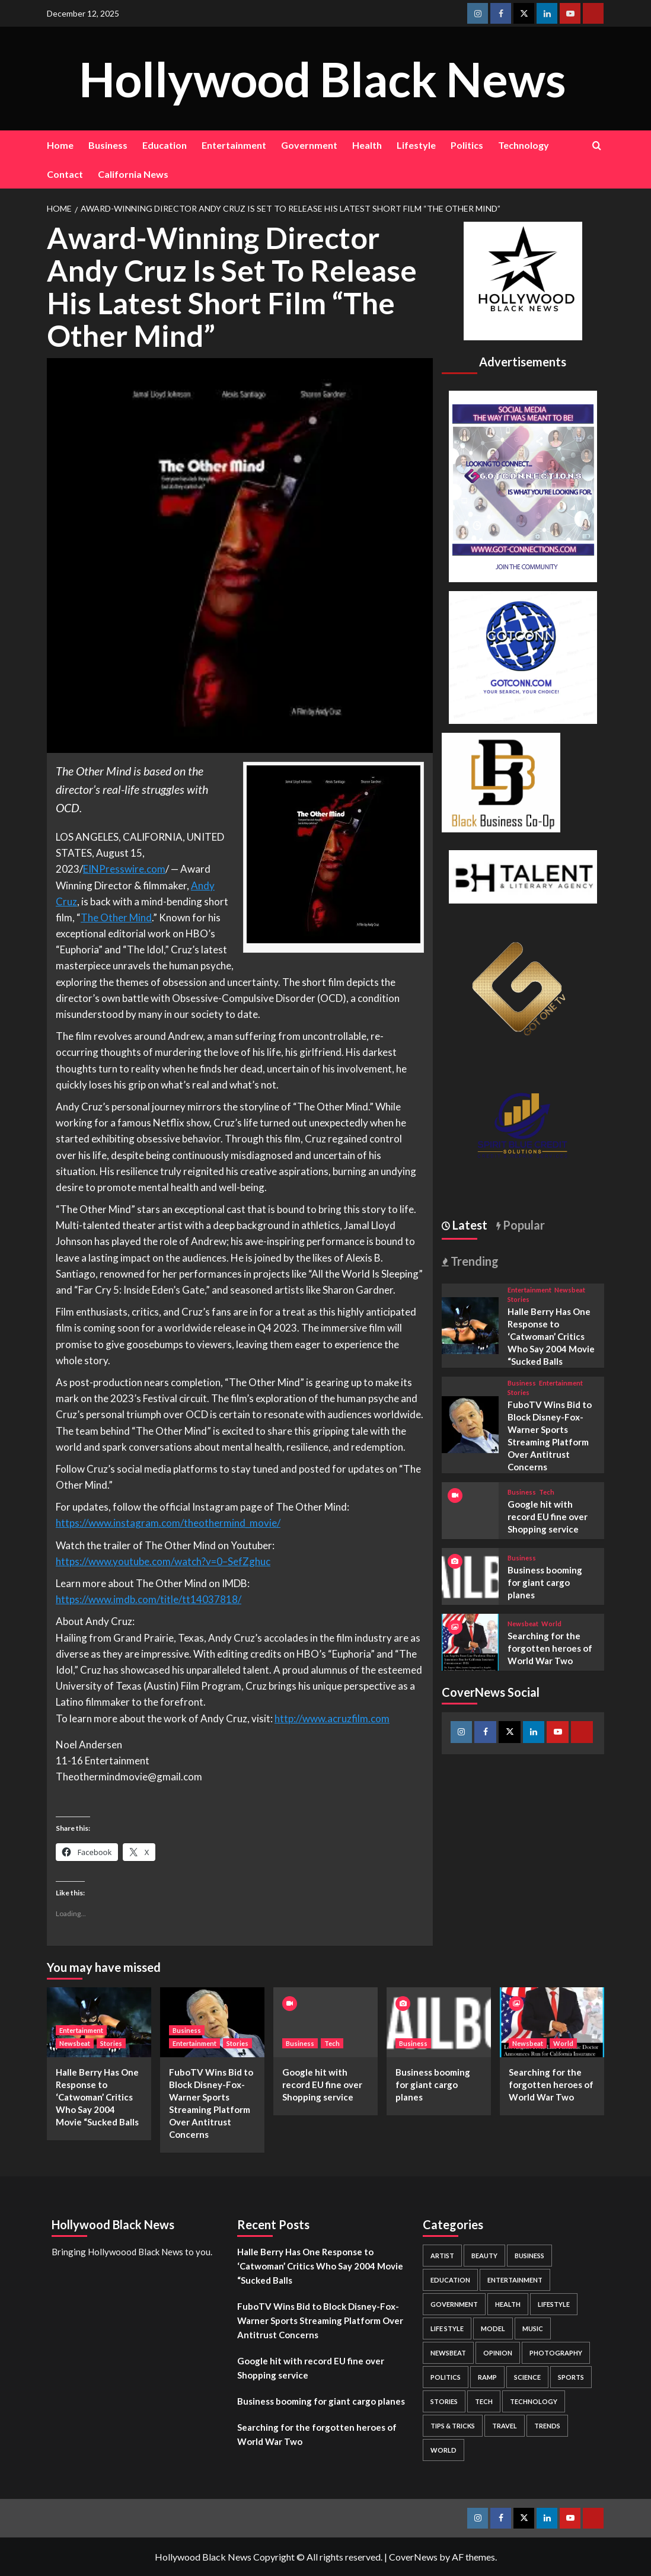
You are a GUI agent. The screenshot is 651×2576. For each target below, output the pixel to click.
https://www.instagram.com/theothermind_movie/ (168, 1523)
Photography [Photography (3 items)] (555, 2353)
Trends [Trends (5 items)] (547, 2426)
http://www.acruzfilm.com (332, 1718)
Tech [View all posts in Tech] (546, 1492)
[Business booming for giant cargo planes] (470, 1575)
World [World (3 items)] (443, 2450)
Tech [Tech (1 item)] (484, 2401)
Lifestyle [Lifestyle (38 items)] (554, 2304)
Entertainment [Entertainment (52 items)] (514, 2280)
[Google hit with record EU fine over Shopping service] (325, 2022)
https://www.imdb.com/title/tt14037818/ (148, 1599)
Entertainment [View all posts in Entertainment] (529, 1290)
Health (367, 145)
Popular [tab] (522, 1225)
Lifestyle (416, 145)
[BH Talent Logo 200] (523, 875)
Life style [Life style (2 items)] (447, 2328)
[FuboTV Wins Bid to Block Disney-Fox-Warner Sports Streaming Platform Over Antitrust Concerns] (470, 1423)
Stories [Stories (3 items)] (444, 2401)
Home (60, 145)
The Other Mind (116, 917)
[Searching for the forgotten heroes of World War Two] (470, 1640)
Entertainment (234, 145)
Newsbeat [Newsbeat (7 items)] (448, 2353)
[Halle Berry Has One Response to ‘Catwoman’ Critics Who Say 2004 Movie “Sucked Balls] (470, 1324)
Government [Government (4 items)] (454, 2304)
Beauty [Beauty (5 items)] (484, 2255)
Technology (523, 145)
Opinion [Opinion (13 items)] (497, 2353)
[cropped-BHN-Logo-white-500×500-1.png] (523, 279)
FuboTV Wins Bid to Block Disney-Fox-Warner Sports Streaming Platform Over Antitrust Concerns (320, 2320)
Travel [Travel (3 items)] (504, 2426)
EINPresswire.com (124, 869)
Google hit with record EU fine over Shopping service (548, 1516)
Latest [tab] (468, 1225)
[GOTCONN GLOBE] (523, 656)
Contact (65, 174)
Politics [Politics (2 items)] (445, 2377)
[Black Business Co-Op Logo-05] (501, 781)
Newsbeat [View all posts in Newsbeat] (569, 1290)
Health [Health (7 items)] (508, 2304)
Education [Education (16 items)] (450, 2280)
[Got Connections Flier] (523, 484)
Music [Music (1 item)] (532, 2328)
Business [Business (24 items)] (529, 2255)
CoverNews (413, 2556)
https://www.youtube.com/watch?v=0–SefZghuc (163, 1561)
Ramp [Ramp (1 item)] (487, 2377)
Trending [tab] (473, 1261)
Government (309, 145)
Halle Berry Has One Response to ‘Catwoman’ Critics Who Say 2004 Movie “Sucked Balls (551, 1336)
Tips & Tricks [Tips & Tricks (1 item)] (452, 2426)
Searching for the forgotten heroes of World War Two (550, 1648)
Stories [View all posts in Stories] (518, 1299)
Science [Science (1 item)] (527, 2377)
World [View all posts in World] (551, 1623)
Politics (467, 145)
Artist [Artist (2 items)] (442, 2255)
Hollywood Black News (322, 78)
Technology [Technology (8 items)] (533, 2401)
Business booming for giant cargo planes (545, 1582)
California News (133, 174)
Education (164, 145)
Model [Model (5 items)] (493, 2328)
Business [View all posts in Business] (522, 1383)
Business (107, 145)
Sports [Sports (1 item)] (571, 2377)
